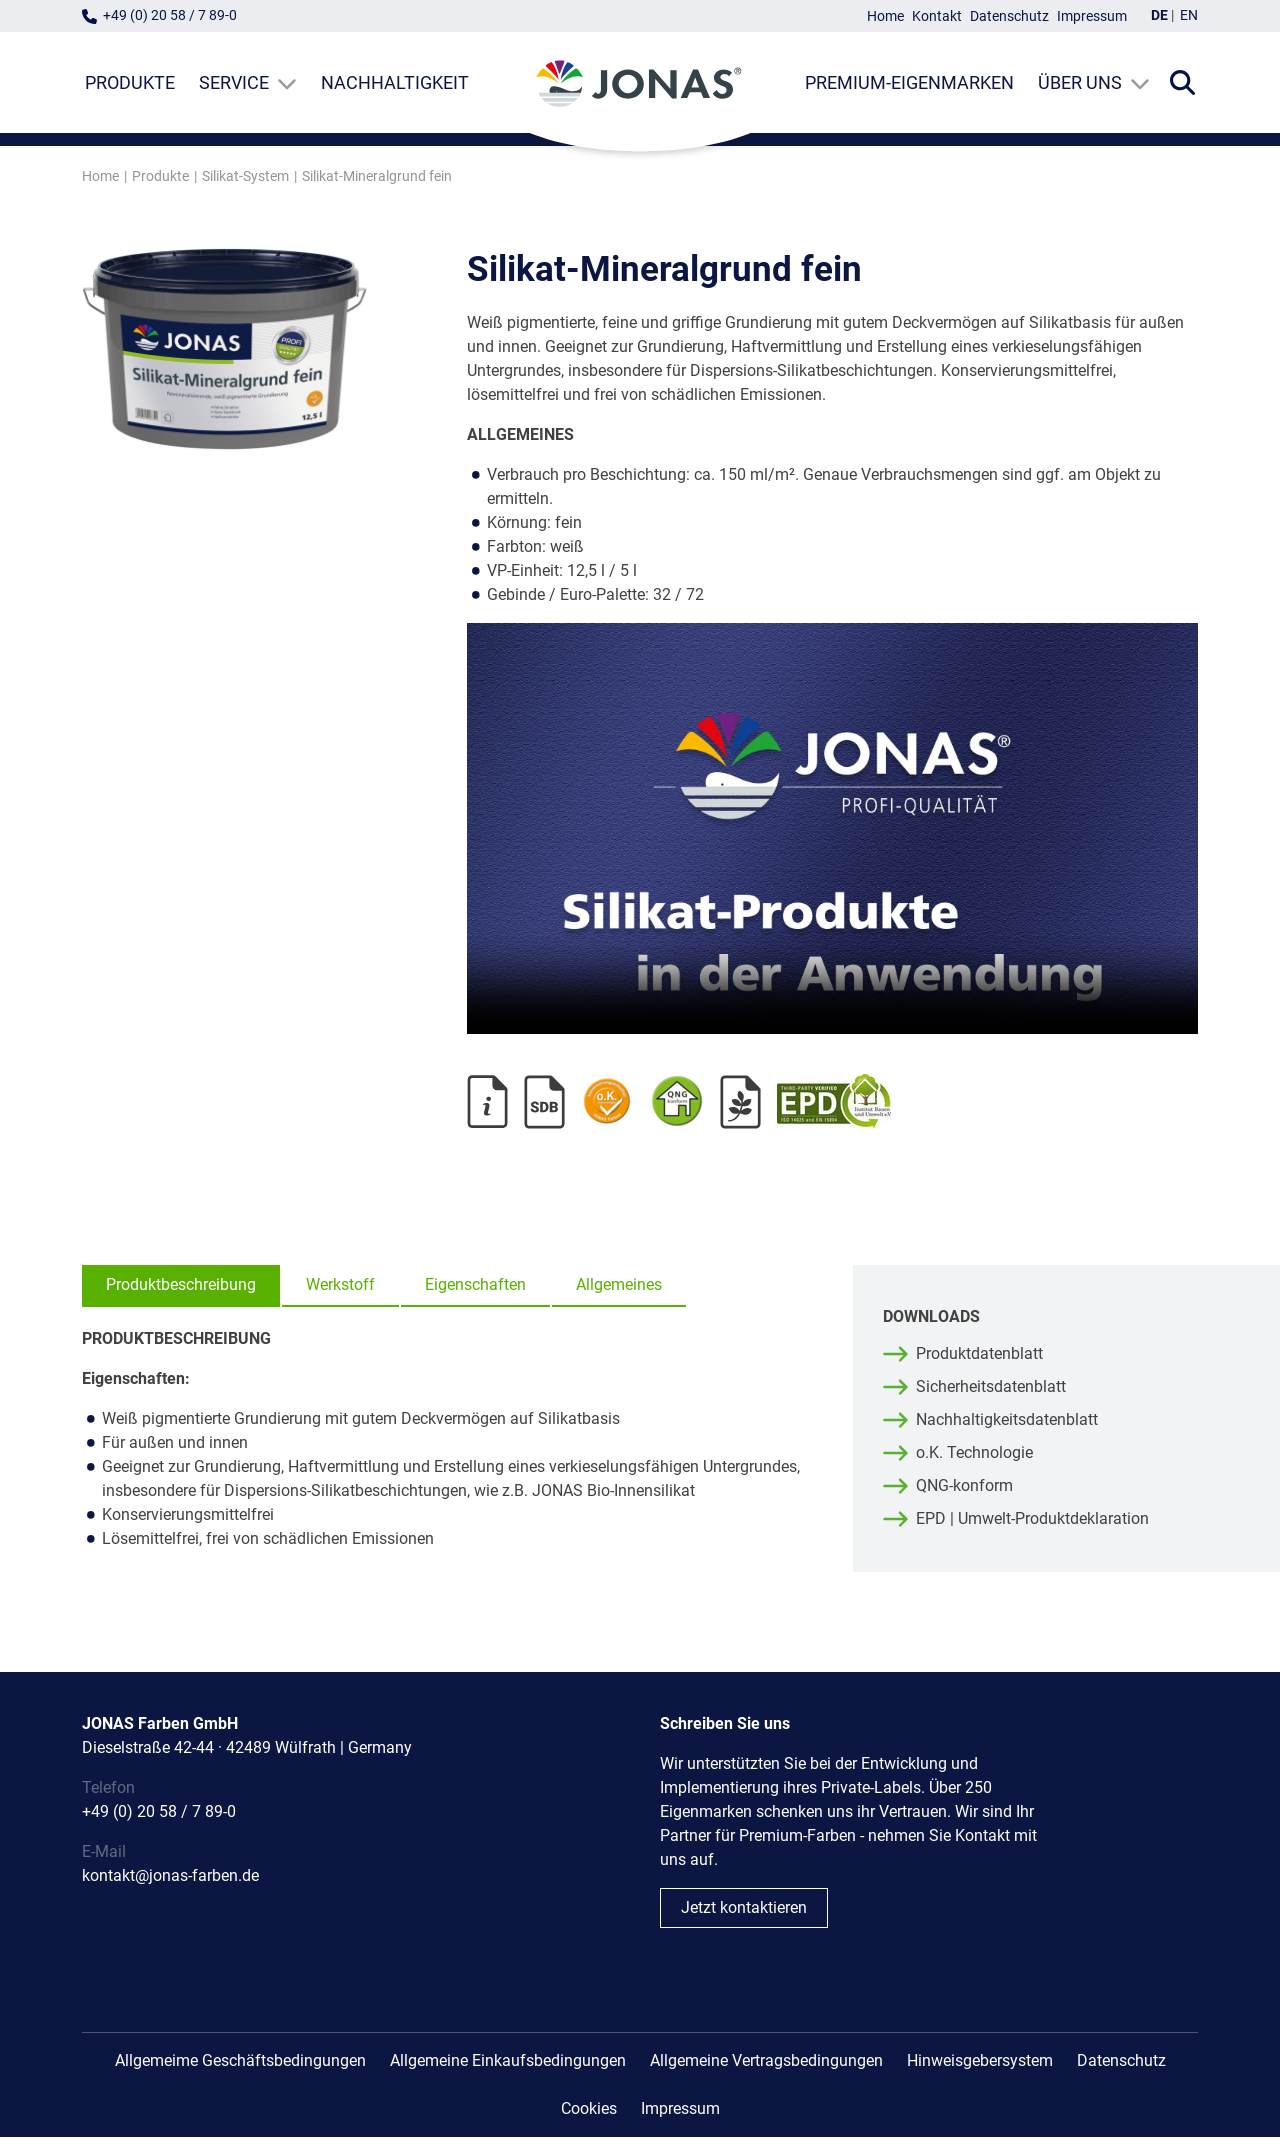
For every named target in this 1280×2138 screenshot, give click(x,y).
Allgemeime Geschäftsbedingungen (240, 2061)
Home (885, 16)
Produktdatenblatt (979, 1354)
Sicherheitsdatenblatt (991, 1387)
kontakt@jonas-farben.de (170, 1876)
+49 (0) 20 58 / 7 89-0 (170, 15)
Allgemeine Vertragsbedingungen (766, 2061)
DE (1159, 15)
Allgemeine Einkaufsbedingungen (508, 2061)
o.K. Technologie (974, 1453)
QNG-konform (964, 1486)
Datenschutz (1009, 16)
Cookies (589, 2109)
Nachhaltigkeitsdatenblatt (1007, 1420)
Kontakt (937, 16)
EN (1189, 15)
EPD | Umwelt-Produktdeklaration (1032, 1519)
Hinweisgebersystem (980, 2061)
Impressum (1092, 16)
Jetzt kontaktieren (744, 1908)
